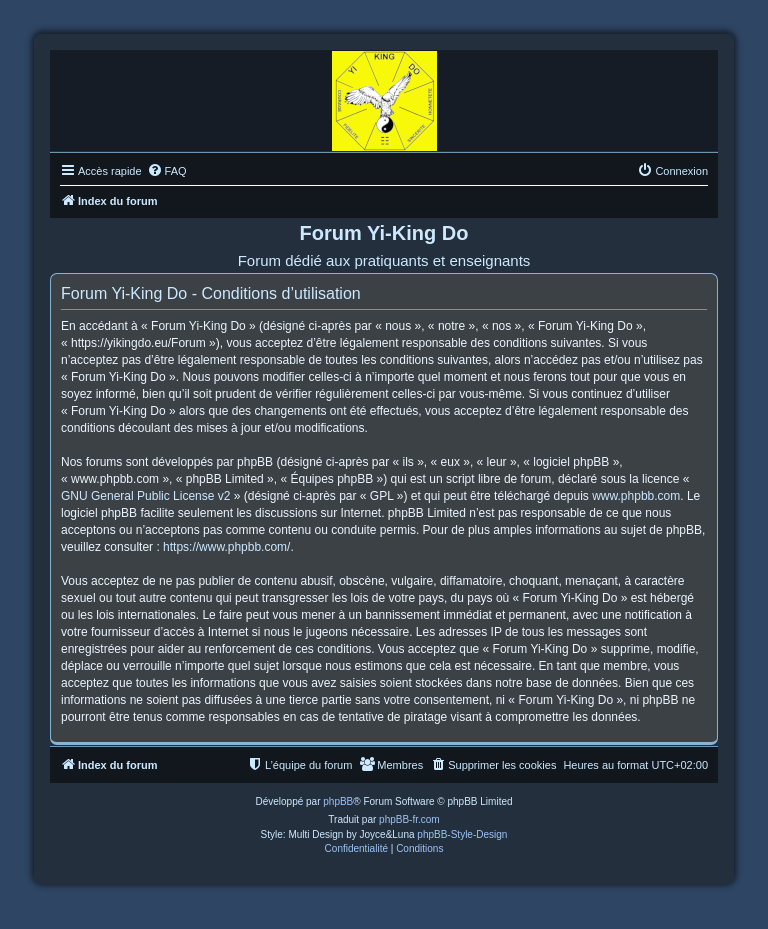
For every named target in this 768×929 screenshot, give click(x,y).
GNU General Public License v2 (145, 496)
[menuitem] (167, 171)
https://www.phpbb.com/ (226, 547)
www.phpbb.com (636, 496)
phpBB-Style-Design (462, 834)
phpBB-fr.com (409, 819)
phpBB (338, 801)
